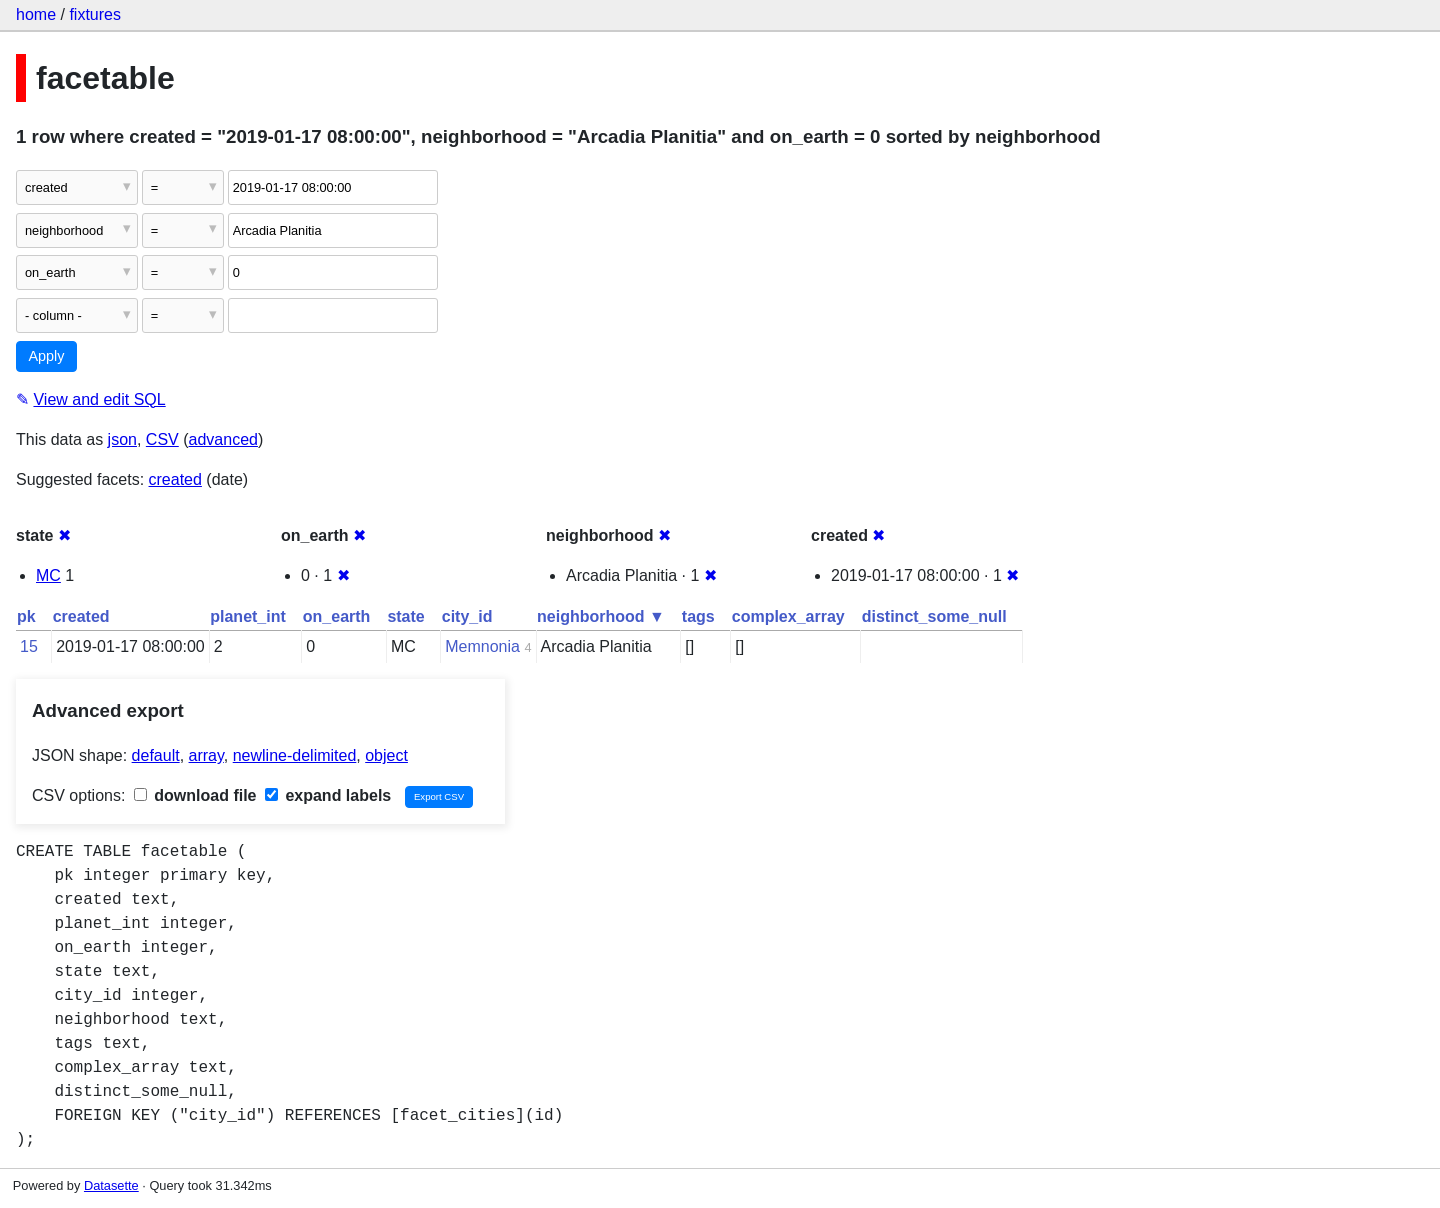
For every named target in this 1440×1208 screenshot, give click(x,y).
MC (48, 575)
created (175, 479)
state (405, 616)
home (36, 14)
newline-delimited (295, 755)
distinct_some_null (934, 616)
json (122, 439)
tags (698, 616)
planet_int (248, 616)
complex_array (788, 616)
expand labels (328, 795)
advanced (223, 439)
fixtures (95, 14)
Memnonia (482, 646)
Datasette (111, 1185)
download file (195, 795)
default (156, 755)
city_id (467, 616)
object (386, 755)
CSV (162, 439)
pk (26, 616)
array (206, 755)
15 (29, 646)
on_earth (337, 616)
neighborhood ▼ (601, 616)
